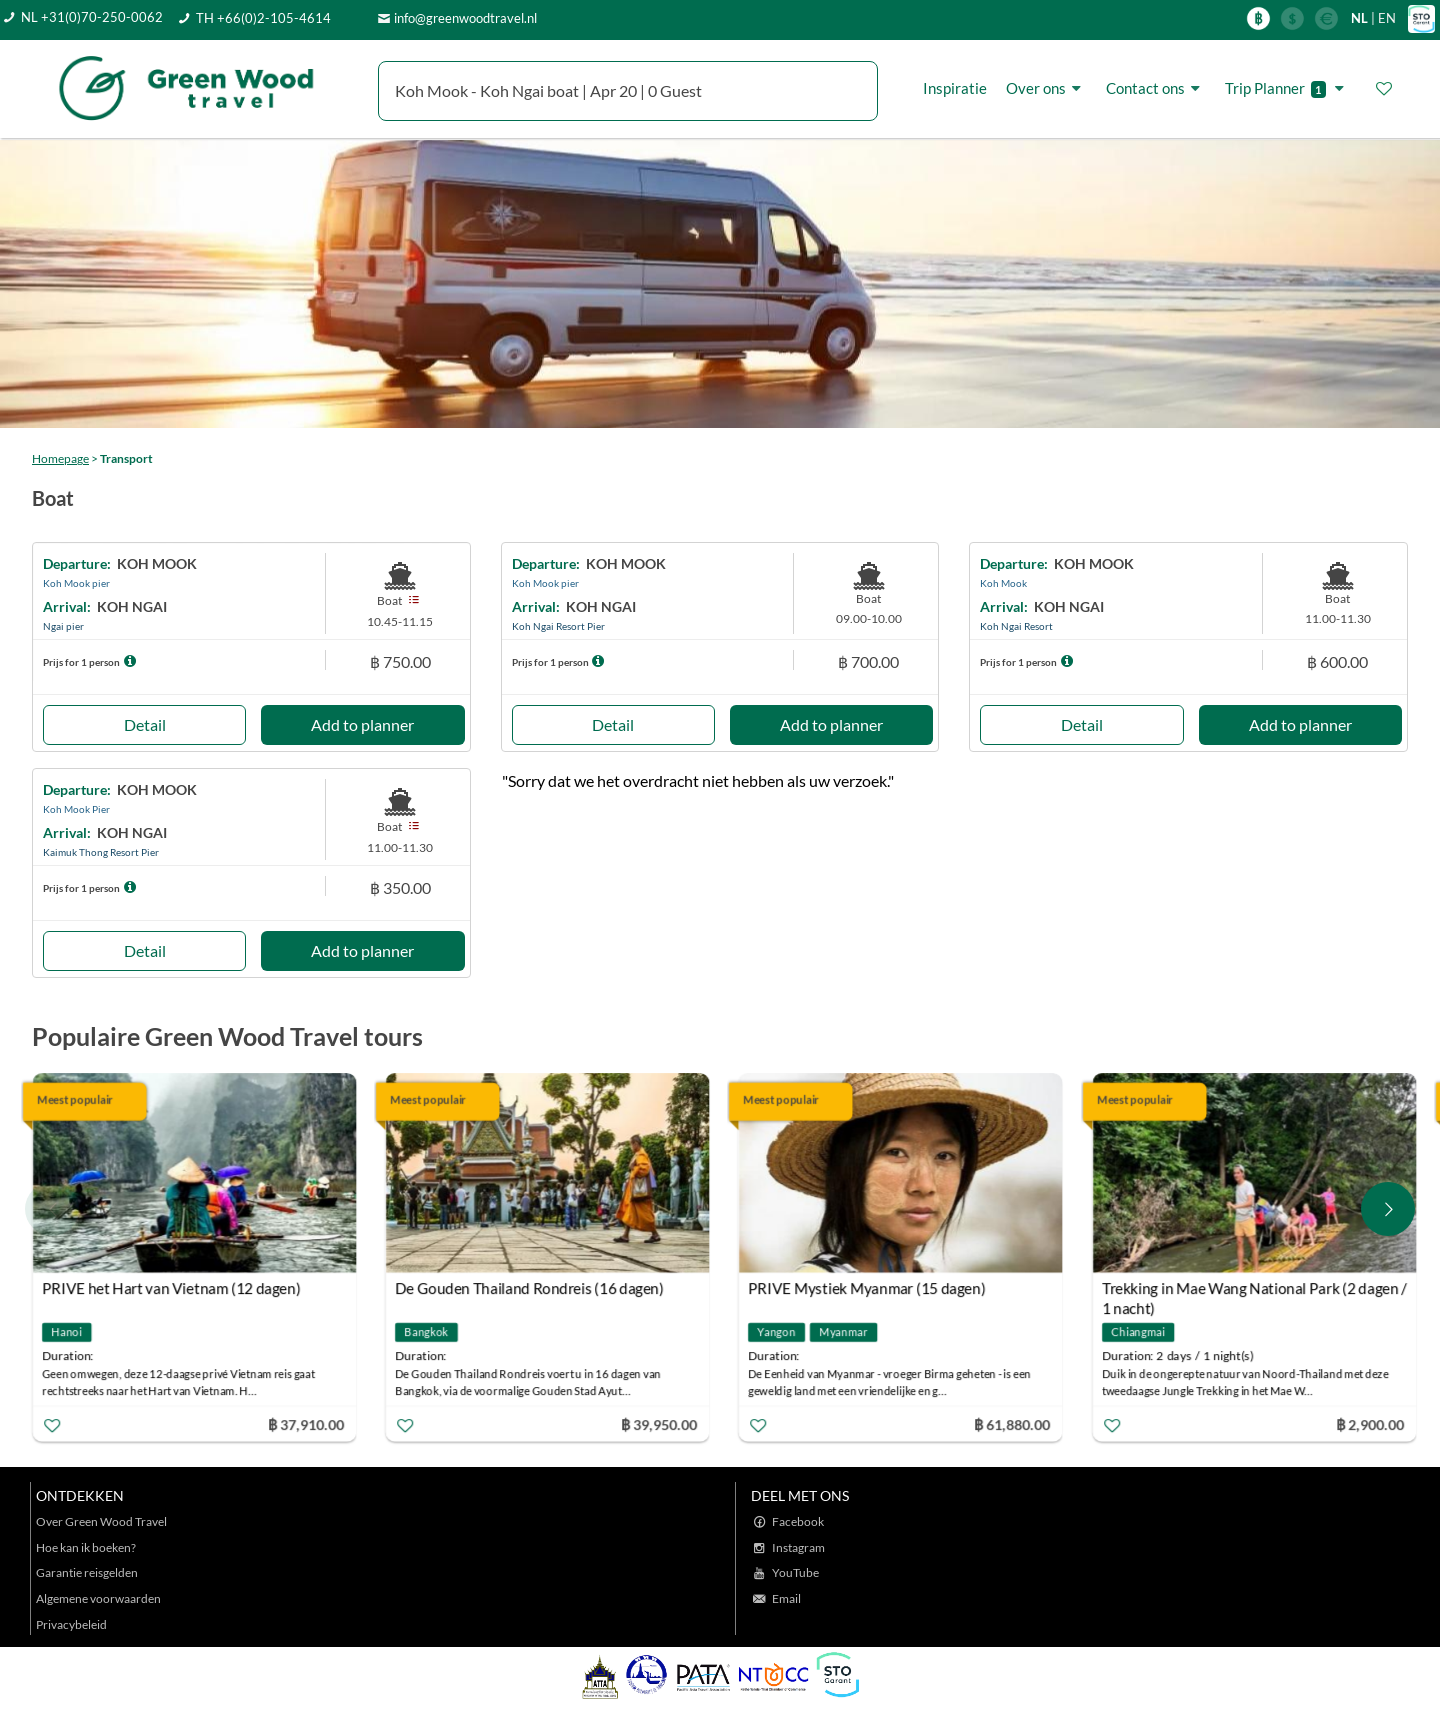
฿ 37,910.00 (307, 1423)
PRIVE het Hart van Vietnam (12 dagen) (173, 1288)
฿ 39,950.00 (661, 1423)
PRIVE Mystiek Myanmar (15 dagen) (869, 1288)
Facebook (798, 1521)
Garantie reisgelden (87, 1572)
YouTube (795, 1572)
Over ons (1046, 88)
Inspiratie (955, 88)
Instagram (798, 1547)
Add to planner (362, 724)
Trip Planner (1287, 88)
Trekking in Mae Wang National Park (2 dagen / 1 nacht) (1255, 1290)
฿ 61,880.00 (1014, 1423)
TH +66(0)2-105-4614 (263, 18)
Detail (145, 724)
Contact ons (1156, 88)
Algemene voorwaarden (98, 1598)
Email (786, 1598)
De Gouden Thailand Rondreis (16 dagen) (531, 1288)
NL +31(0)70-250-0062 (92, 17)
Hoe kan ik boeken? (86, 1547)
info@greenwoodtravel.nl (465, 18)
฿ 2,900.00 (1371, 1423)
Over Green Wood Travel (101, 1521)
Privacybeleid (71, 1624)
